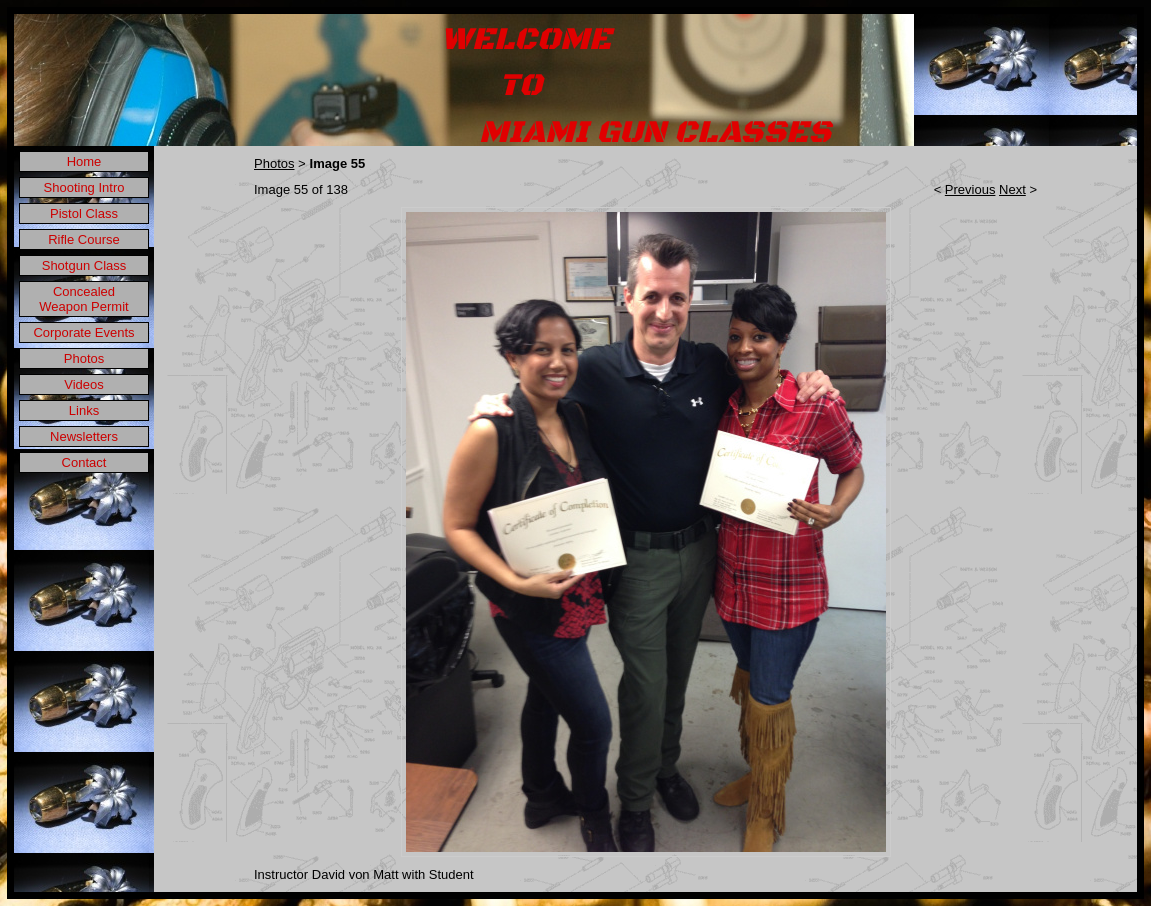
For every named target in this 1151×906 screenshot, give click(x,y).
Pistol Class (84, 213)
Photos (84, 358)
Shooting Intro (84, 187)
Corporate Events (83, 332)
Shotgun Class (84, 265)
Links (84, 410)
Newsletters (84, 436)
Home (84, 161)
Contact (84, 462)
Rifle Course (84, 239)
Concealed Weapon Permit (83, 299)
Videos (84, 384)
